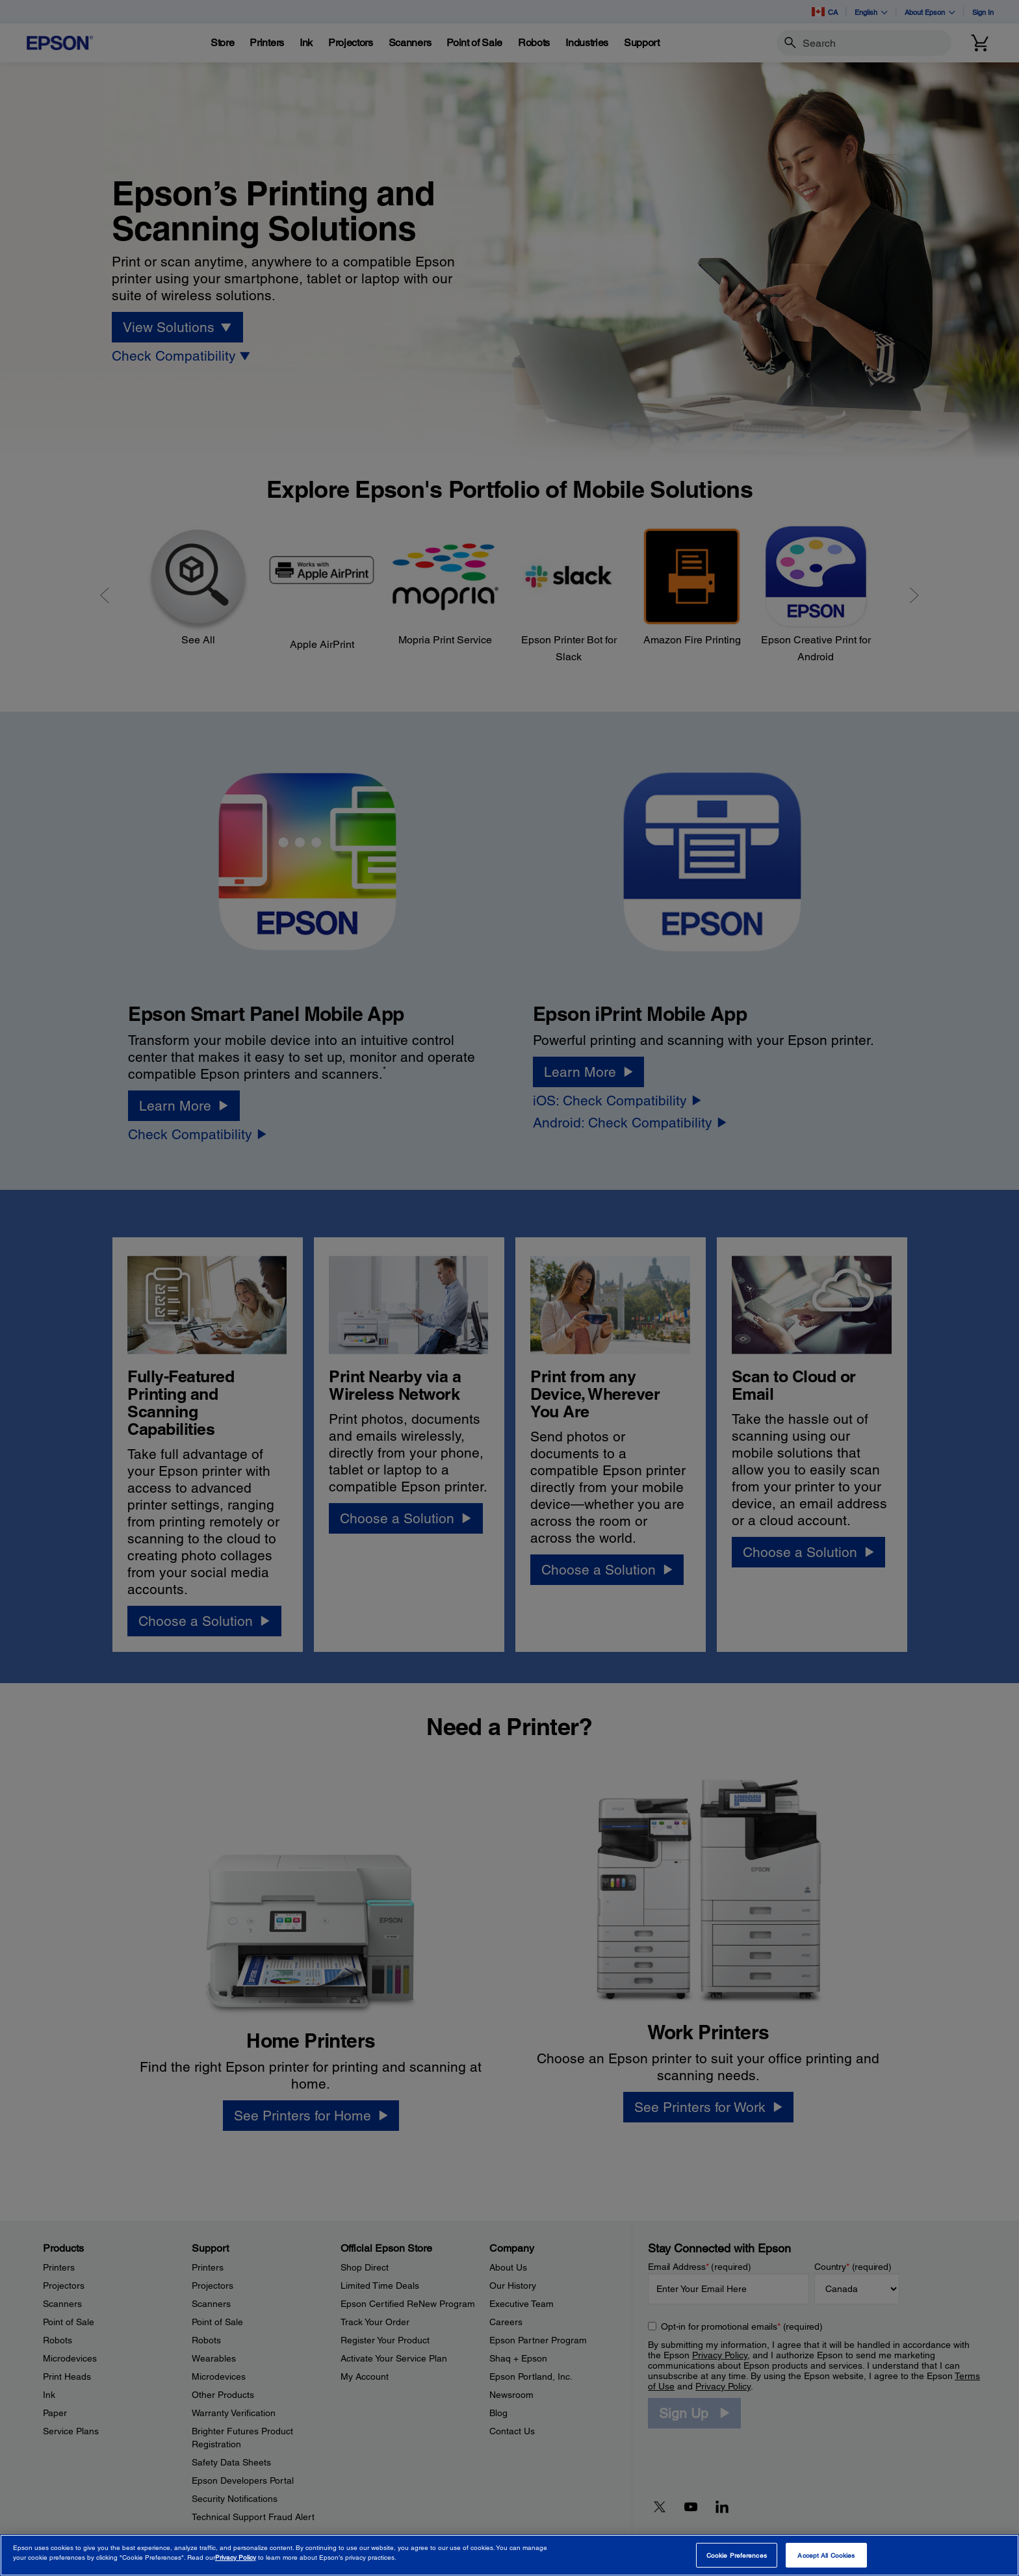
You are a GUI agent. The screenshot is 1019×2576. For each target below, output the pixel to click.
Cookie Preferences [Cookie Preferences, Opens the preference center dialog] (736, 2555)
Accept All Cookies (826, 2555)
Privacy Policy (235, 2557)
